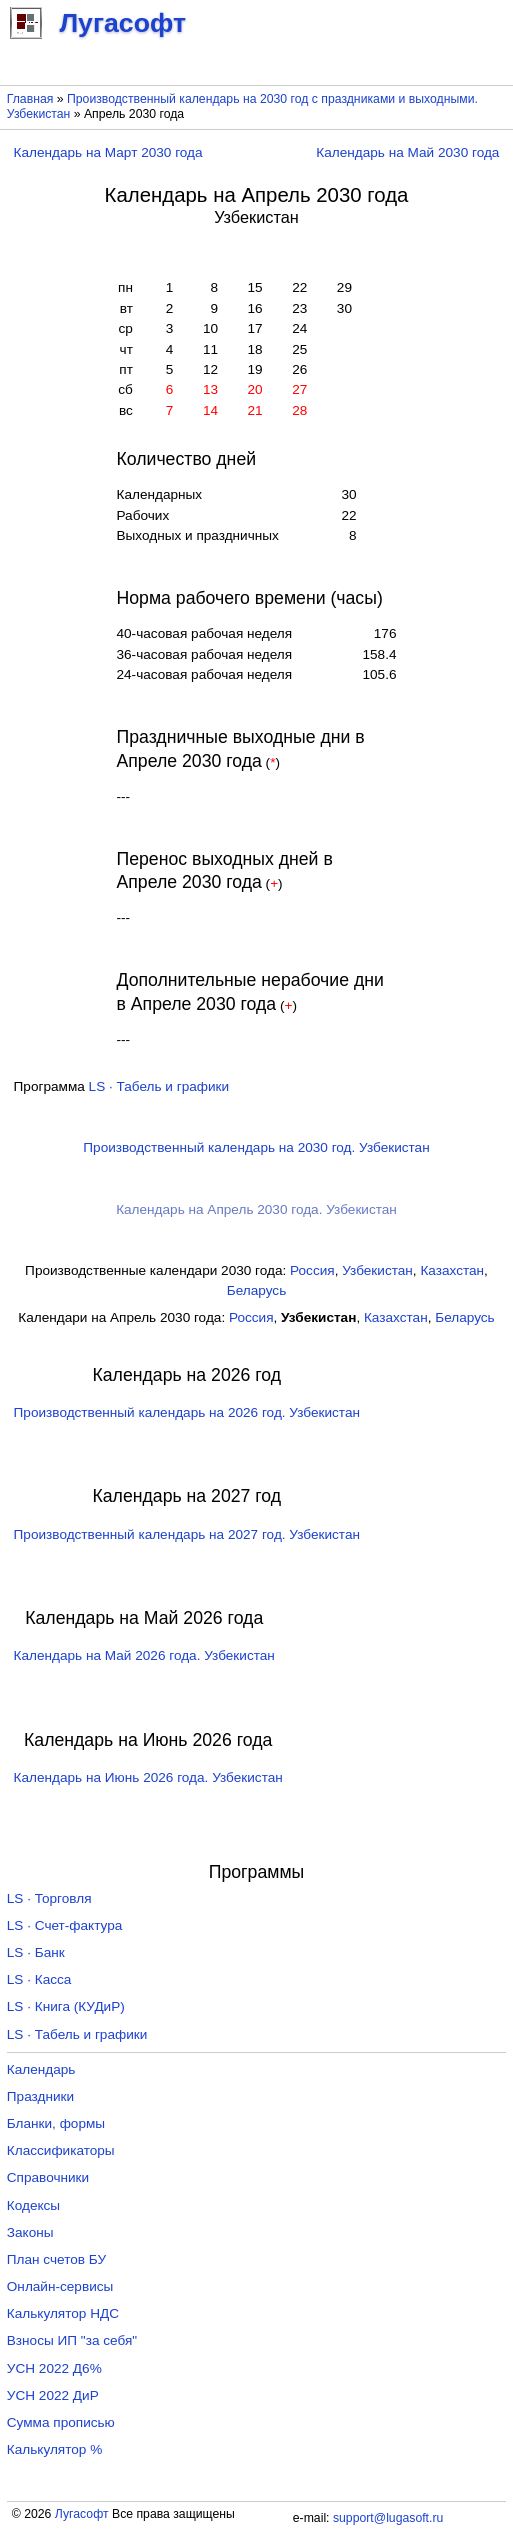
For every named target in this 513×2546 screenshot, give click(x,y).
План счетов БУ (56, 2259)
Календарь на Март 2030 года (108, 152)
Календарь (41, 2069)
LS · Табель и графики (159, 1086)
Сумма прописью (61, 2422)
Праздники (40, 2096)
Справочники (48, 2177)
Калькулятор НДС (63, 2313)
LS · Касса (39, 1979)
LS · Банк (36, 1952)
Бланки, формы (56, 2123)
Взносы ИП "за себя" (72, 2340)
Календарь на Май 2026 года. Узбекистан (144, 1655)
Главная (30, 99)
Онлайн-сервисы (60, 2286)
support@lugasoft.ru (388, 2518)
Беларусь (256, 1290)
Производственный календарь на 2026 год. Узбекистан (187, 1412)
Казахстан (452, 1270)
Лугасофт (82, 2514)
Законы (30, 2232)
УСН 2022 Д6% (54, 2368)
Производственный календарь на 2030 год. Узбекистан (256, 1147)
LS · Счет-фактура (65, 1925)
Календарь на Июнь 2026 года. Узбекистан (148, 1777)
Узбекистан (377, 1270)
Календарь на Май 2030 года (407, 152)
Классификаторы (61, 2150)
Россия (312, 1270)
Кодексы (33, 2205)
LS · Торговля (49, 1898)
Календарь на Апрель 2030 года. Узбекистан (256, 1209)
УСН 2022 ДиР (53, 2395)
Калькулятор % (54, 2449)
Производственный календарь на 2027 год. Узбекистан (187, 1534)
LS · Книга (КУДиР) (66, 2006)
